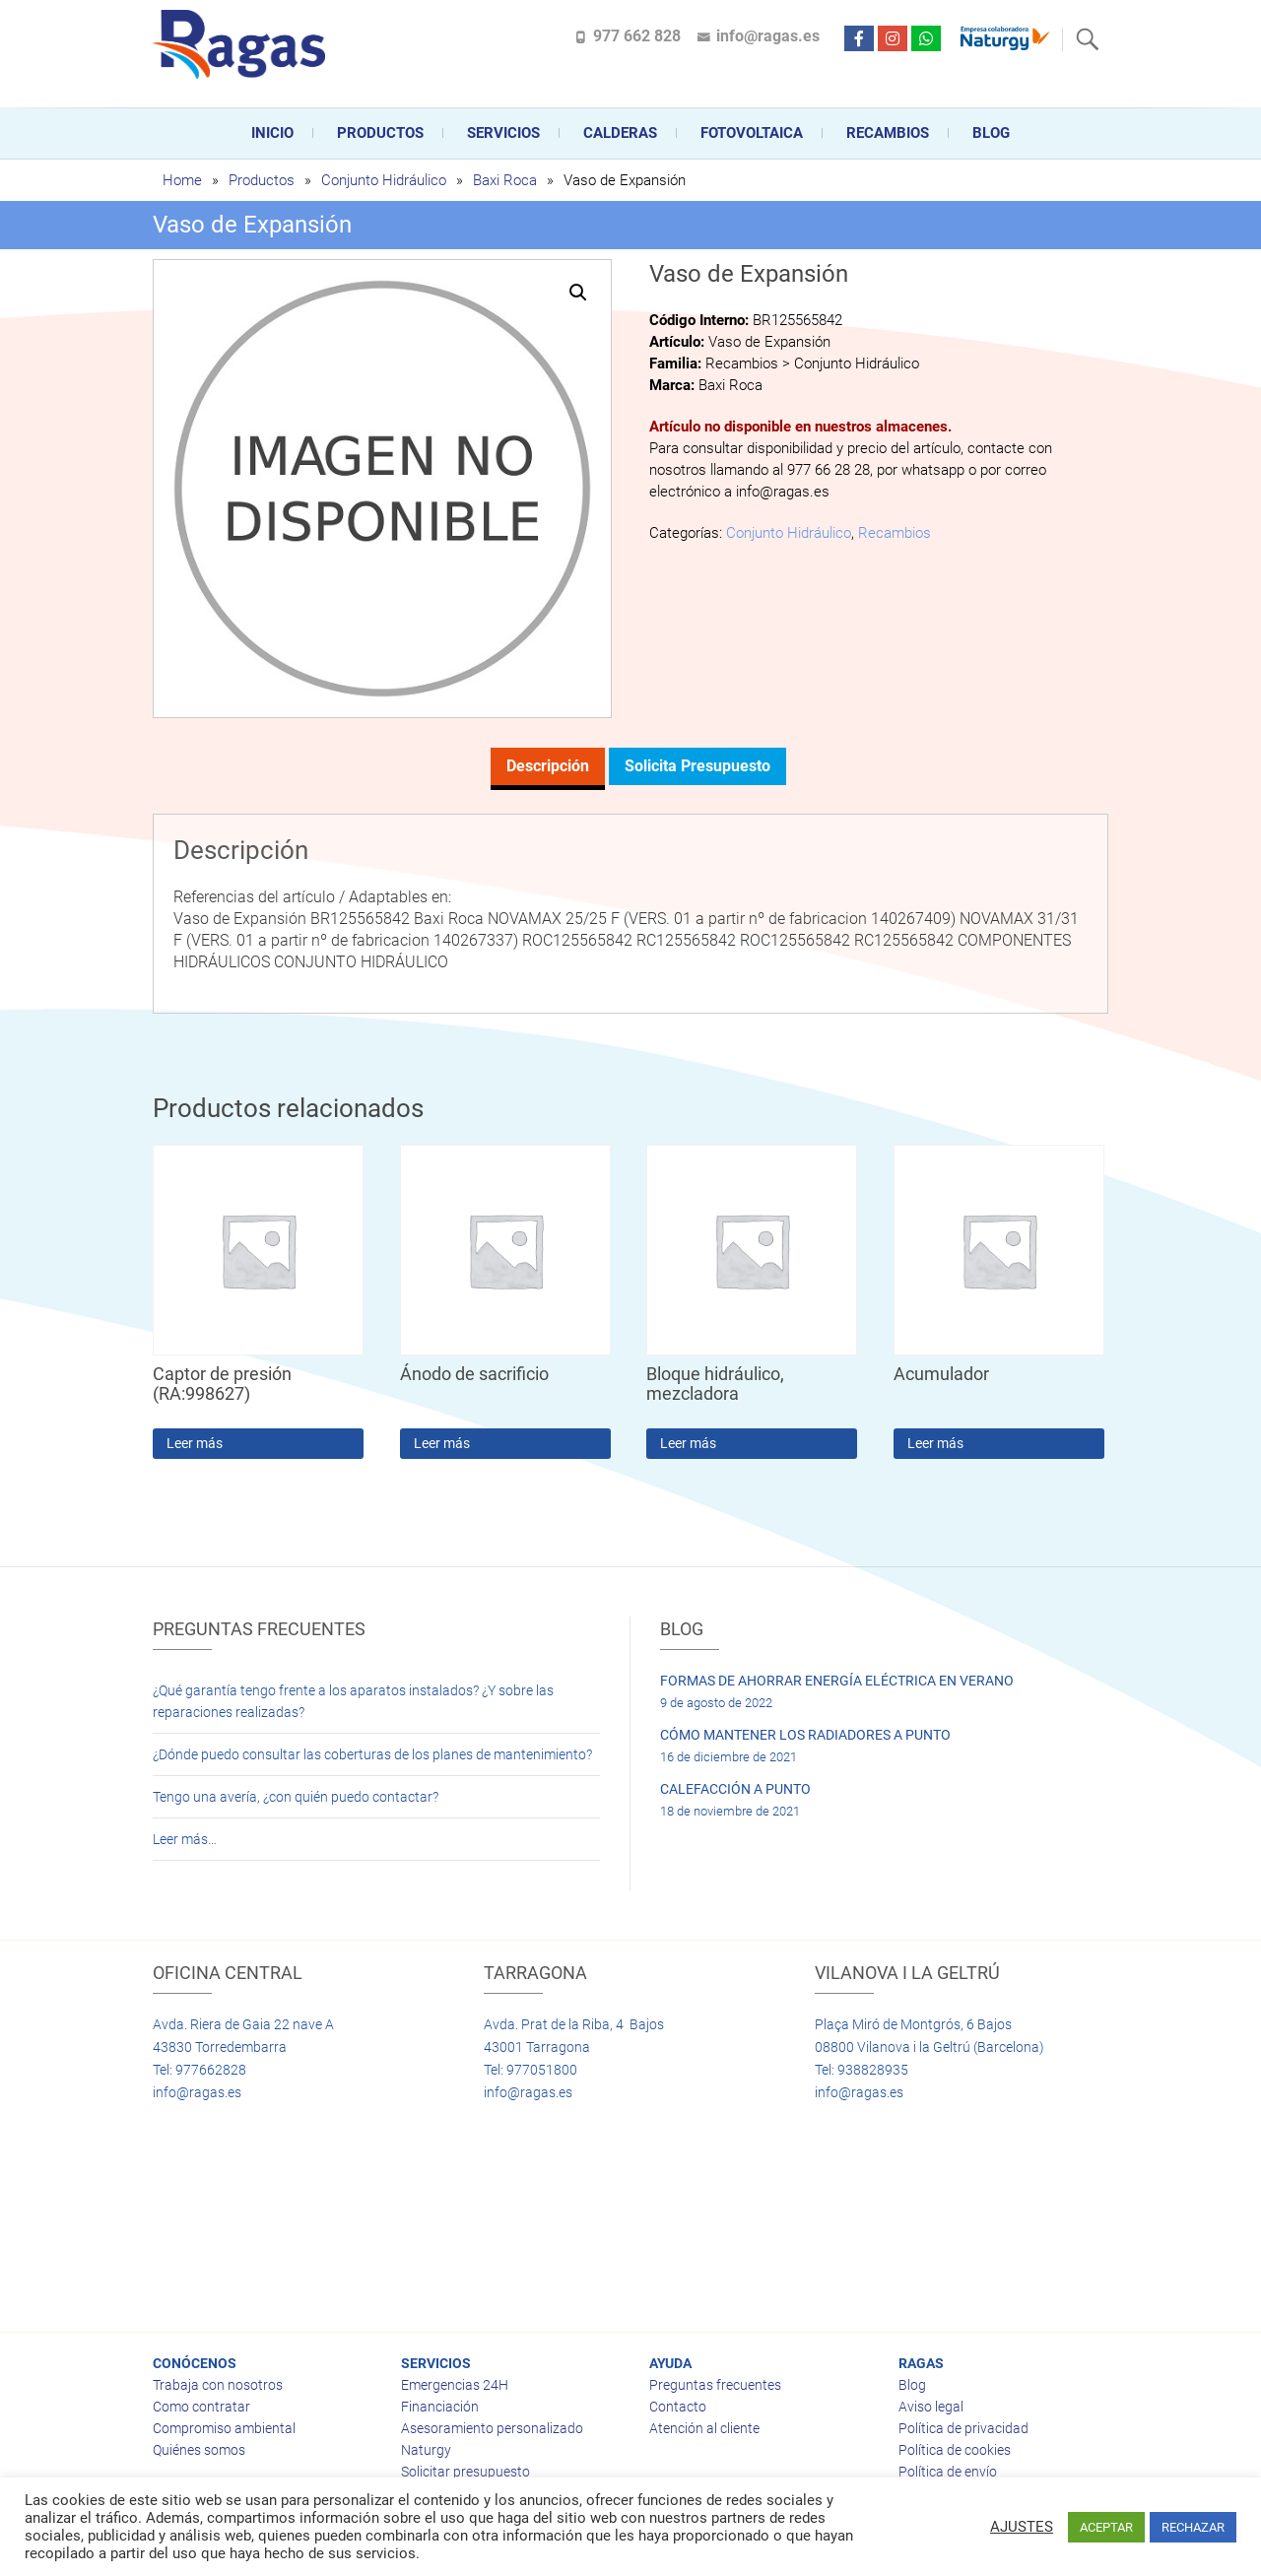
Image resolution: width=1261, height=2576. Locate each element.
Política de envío (947, 2471)
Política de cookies (954, 2450)
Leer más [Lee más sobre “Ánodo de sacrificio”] (442, 1443)
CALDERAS (620, 133)
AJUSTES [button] (1021, 2527)
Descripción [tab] (547, 766)
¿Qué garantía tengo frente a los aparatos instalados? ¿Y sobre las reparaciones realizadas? (353, 1701)
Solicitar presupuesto (465, 2471)
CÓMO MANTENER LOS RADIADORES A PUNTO (805, 1735)
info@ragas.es (768, 36)
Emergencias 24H (454, 2385)
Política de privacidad (963, 2428)
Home (182, 180)
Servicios (503, 133)
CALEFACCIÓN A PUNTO (735, 1789)
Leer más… (185, 1839)
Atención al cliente (704, 2428)
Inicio (272, 133)
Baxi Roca (505, 180)
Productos (380, 133)
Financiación (440, 2406)
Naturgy (426, 2450)
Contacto (677, 2406)
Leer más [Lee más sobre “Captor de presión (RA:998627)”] (194, 1443)
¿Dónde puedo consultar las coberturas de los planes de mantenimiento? (372, 1754)
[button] (578, 292)
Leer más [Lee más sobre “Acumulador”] (935, 1443)
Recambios (887, 133)
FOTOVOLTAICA (751, 133)
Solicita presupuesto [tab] (697, 766)
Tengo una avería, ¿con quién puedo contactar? (295, 1797)
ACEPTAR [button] (1106, 2527)
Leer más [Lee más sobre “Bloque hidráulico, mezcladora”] (688, 1443)
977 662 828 (637, 36)
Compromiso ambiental (224, 2428)
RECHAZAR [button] (1193, 2527)
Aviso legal (930, 2406)
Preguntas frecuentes (715, 2385)
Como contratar (201, 2406)
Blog (991, 133)
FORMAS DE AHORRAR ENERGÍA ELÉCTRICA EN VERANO (837, 1680)
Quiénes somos (199, 2450)
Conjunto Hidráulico (383, 180)
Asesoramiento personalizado (492, 2428)
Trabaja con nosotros (218, 2385)
